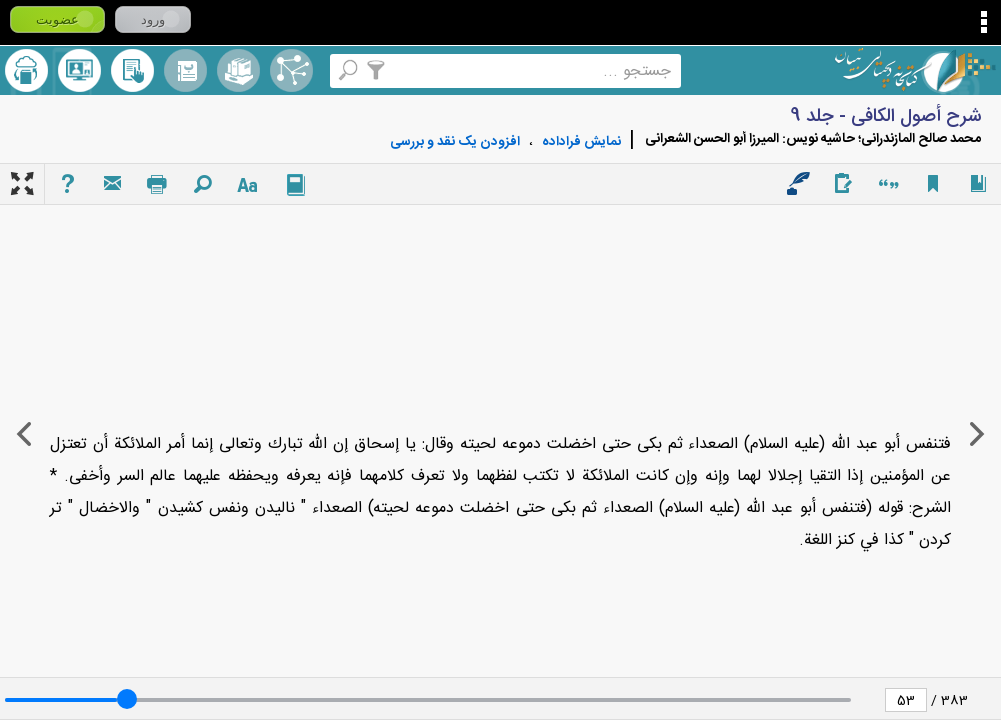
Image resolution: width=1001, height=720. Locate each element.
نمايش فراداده (581, 142)
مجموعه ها (238, 70)
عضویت (57, 19)
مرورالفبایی (185, 70)
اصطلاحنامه (291, 70)
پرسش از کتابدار (79, 70)
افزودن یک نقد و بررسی (455, 142)
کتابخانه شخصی (132, 70)
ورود (153, 19)
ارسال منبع (26, 70)
